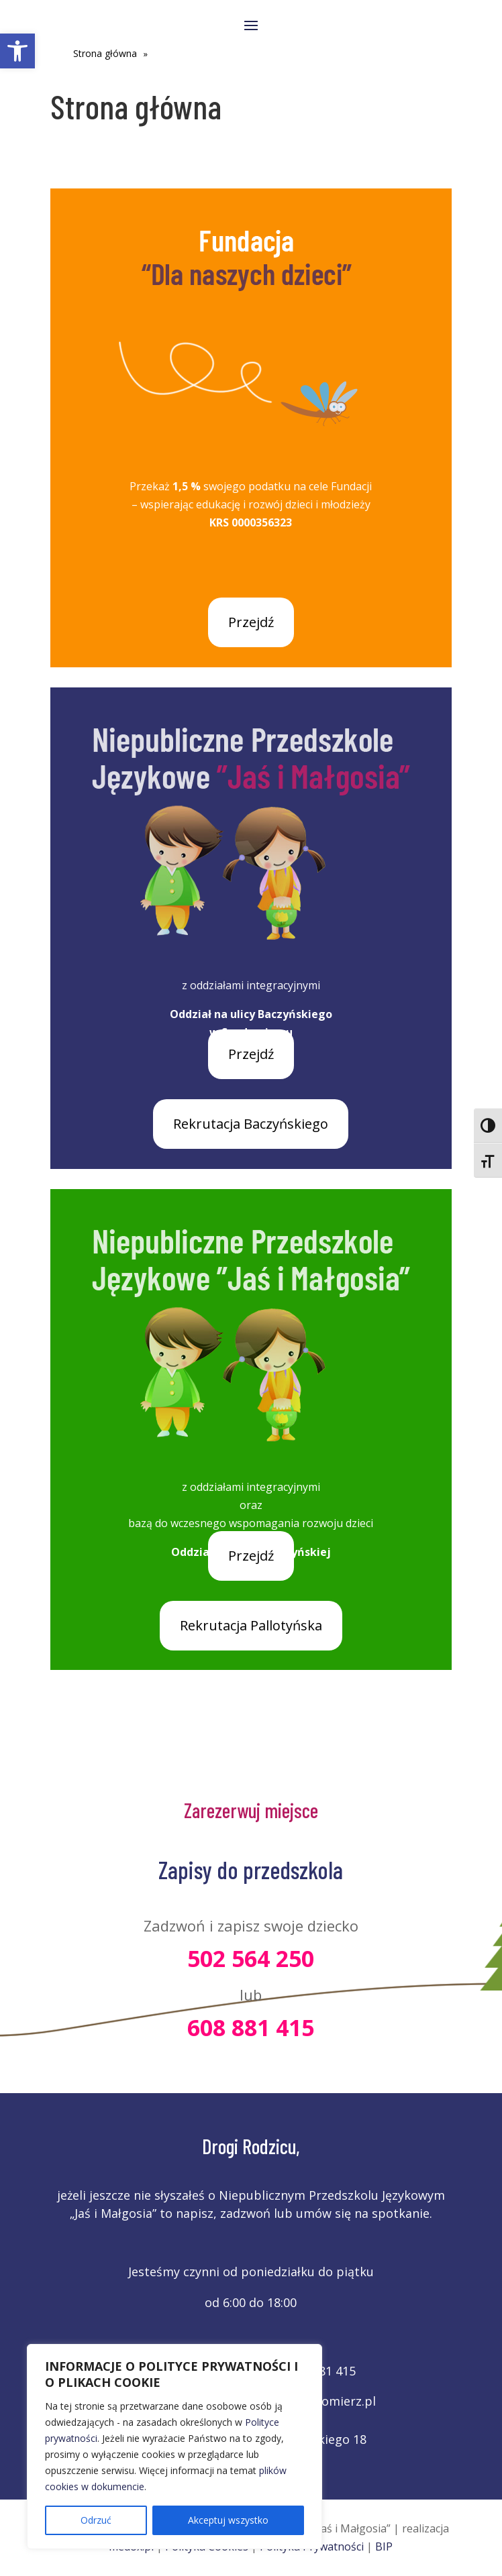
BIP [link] (384, 2546)
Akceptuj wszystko (228, 2520)
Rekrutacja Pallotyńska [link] (251, 1625)
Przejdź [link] (251, 622)
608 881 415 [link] (250, 2027)
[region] (174, 2446)
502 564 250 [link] (250, 1958)
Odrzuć (96, 2520)
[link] (17, 51)
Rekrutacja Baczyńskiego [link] (250, 1124)
